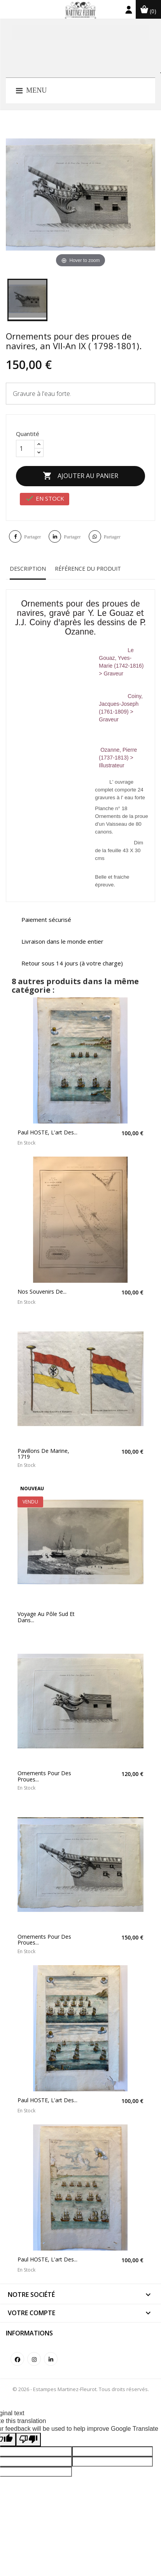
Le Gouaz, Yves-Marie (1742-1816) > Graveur (121, 662)
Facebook (17, 2359)
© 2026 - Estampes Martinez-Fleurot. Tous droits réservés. (80, 2389)
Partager (32, 536)
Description (28, 568)
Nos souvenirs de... (42, 1291)
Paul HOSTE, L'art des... (47, 1132)
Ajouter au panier (80, 476)
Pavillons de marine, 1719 (43, 1454)
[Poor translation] (28, 2439)
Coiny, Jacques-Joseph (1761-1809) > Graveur (121, 708)
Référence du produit (88, 568)
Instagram (34, 2359)
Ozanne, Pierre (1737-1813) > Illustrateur (118, 753)
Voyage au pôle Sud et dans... (46, 1617)
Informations (29, 2333)
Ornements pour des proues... (44, 1776)
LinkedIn (50, 2359)
